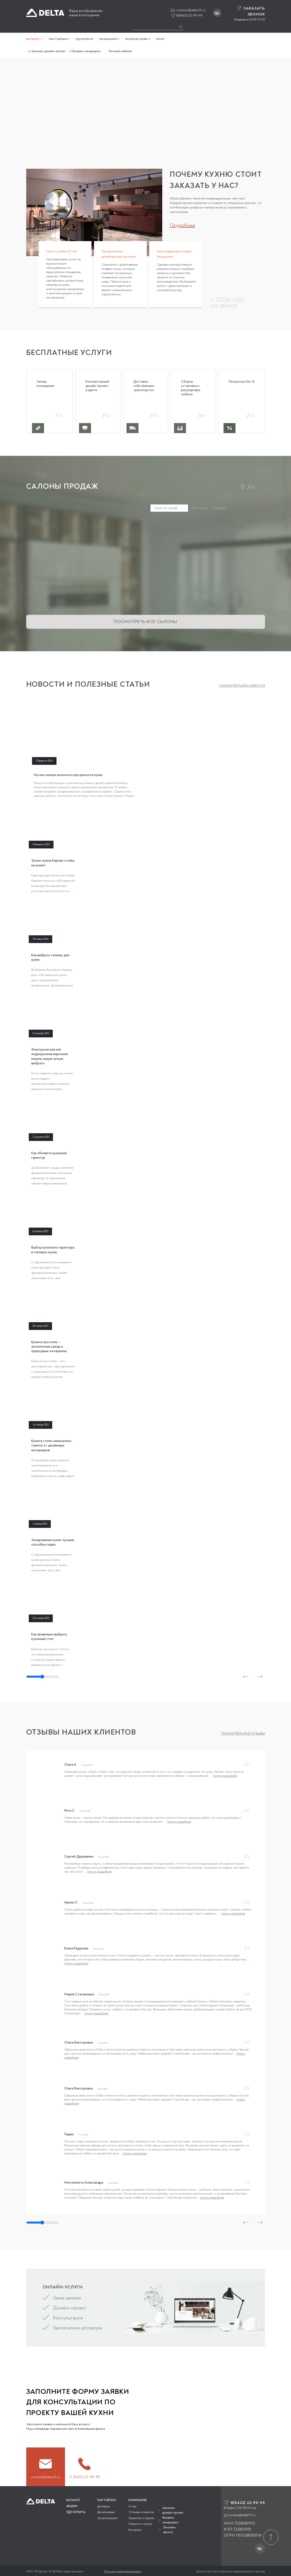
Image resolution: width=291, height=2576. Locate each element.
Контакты (135, 2530)
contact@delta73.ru (191, 10)
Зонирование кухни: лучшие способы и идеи (52, 1542)
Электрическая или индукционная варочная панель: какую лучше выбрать (49, 1056)
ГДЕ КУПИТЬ (76, 2512)
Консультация (68, 2318)
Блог (160, 39)
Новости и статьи (140, 2524)
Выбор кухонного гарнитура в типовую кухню (52, 1249)
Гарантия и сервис (141, 2518)
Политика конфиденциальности (123, 2571)
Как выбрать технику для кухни (50, 957)
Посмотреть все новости (242, 686)
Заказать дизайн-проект (47, 51)
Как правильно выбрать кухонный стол (49, 1636)
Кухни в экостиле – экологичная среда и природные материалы (49, 1346)
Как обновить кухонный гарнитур (49, 1155)
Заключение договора (77, 2328)
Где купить (85, 39)
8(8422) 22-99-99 (189, 15)
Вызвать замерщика (84, 51)
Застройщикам (107, 2518)
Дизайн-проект (69, 2308)
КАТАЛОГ (73, 2500)
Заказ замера (67, 2298)
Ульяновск (219, 508)
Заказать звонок (167, 2529)
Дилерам (103, 2506)
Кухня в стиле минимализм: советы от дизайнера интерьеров (51, 1445)
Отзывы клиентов (141, 2512)
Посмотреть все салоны (145, 622)
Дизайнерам (106, 2512)
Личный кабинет (118, 51)
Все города (199, 508)
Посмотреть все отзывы (243, 1734)
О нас (132, 2506)
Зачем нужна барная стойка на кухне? (52, 862)
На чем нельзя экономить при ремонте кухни (68, 775)
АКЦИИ (72, 2506)
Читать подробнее (225, 1776)
